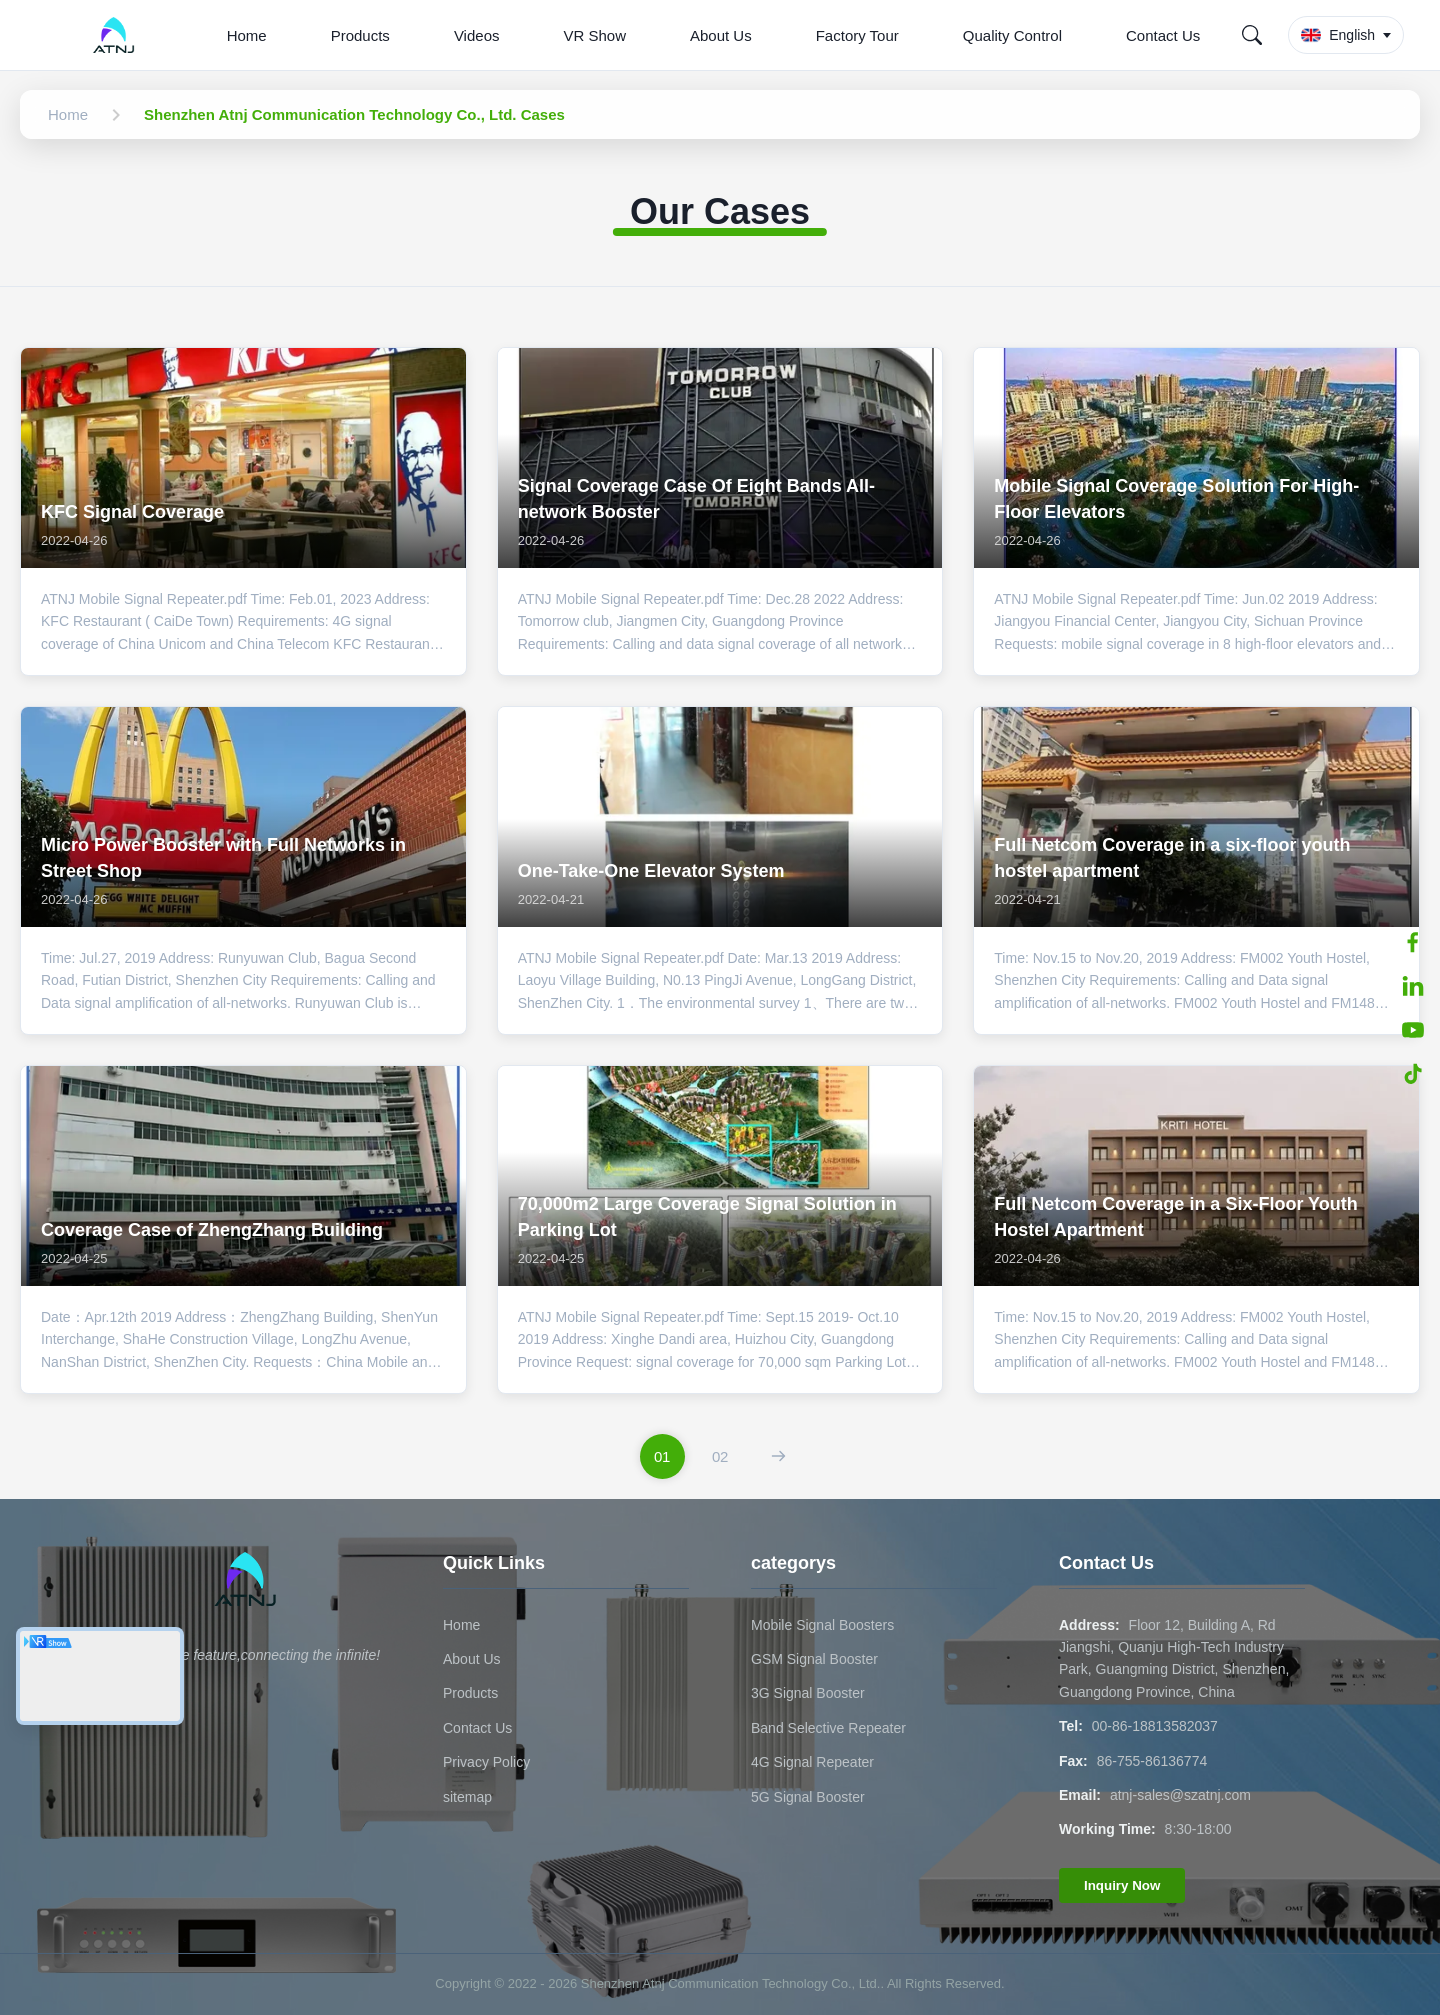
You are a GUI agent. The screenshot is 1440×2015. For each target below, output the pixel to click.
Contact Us (1163, 35)
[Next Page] (778, 1456)
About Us (721, 35)
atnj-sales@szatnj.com (1180, 1795)
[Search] (1252, 35)
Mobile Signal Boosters (822, 1625)
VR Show (594, 35)
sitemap (467, 1797)
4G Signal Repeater (812, 1762)
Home (247, 35)
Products (360, 35)
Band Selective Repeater (828, 1728)
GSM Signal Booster (814, 1659)
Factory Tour (857, 35)
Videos (477, 35)
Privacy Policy (486, 1762)
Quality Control (1012, 35)
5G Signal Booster (808, 1797)
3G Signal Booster (808, 1693)
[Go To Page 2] (720, 1456)
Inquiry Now (1122, 1885)
